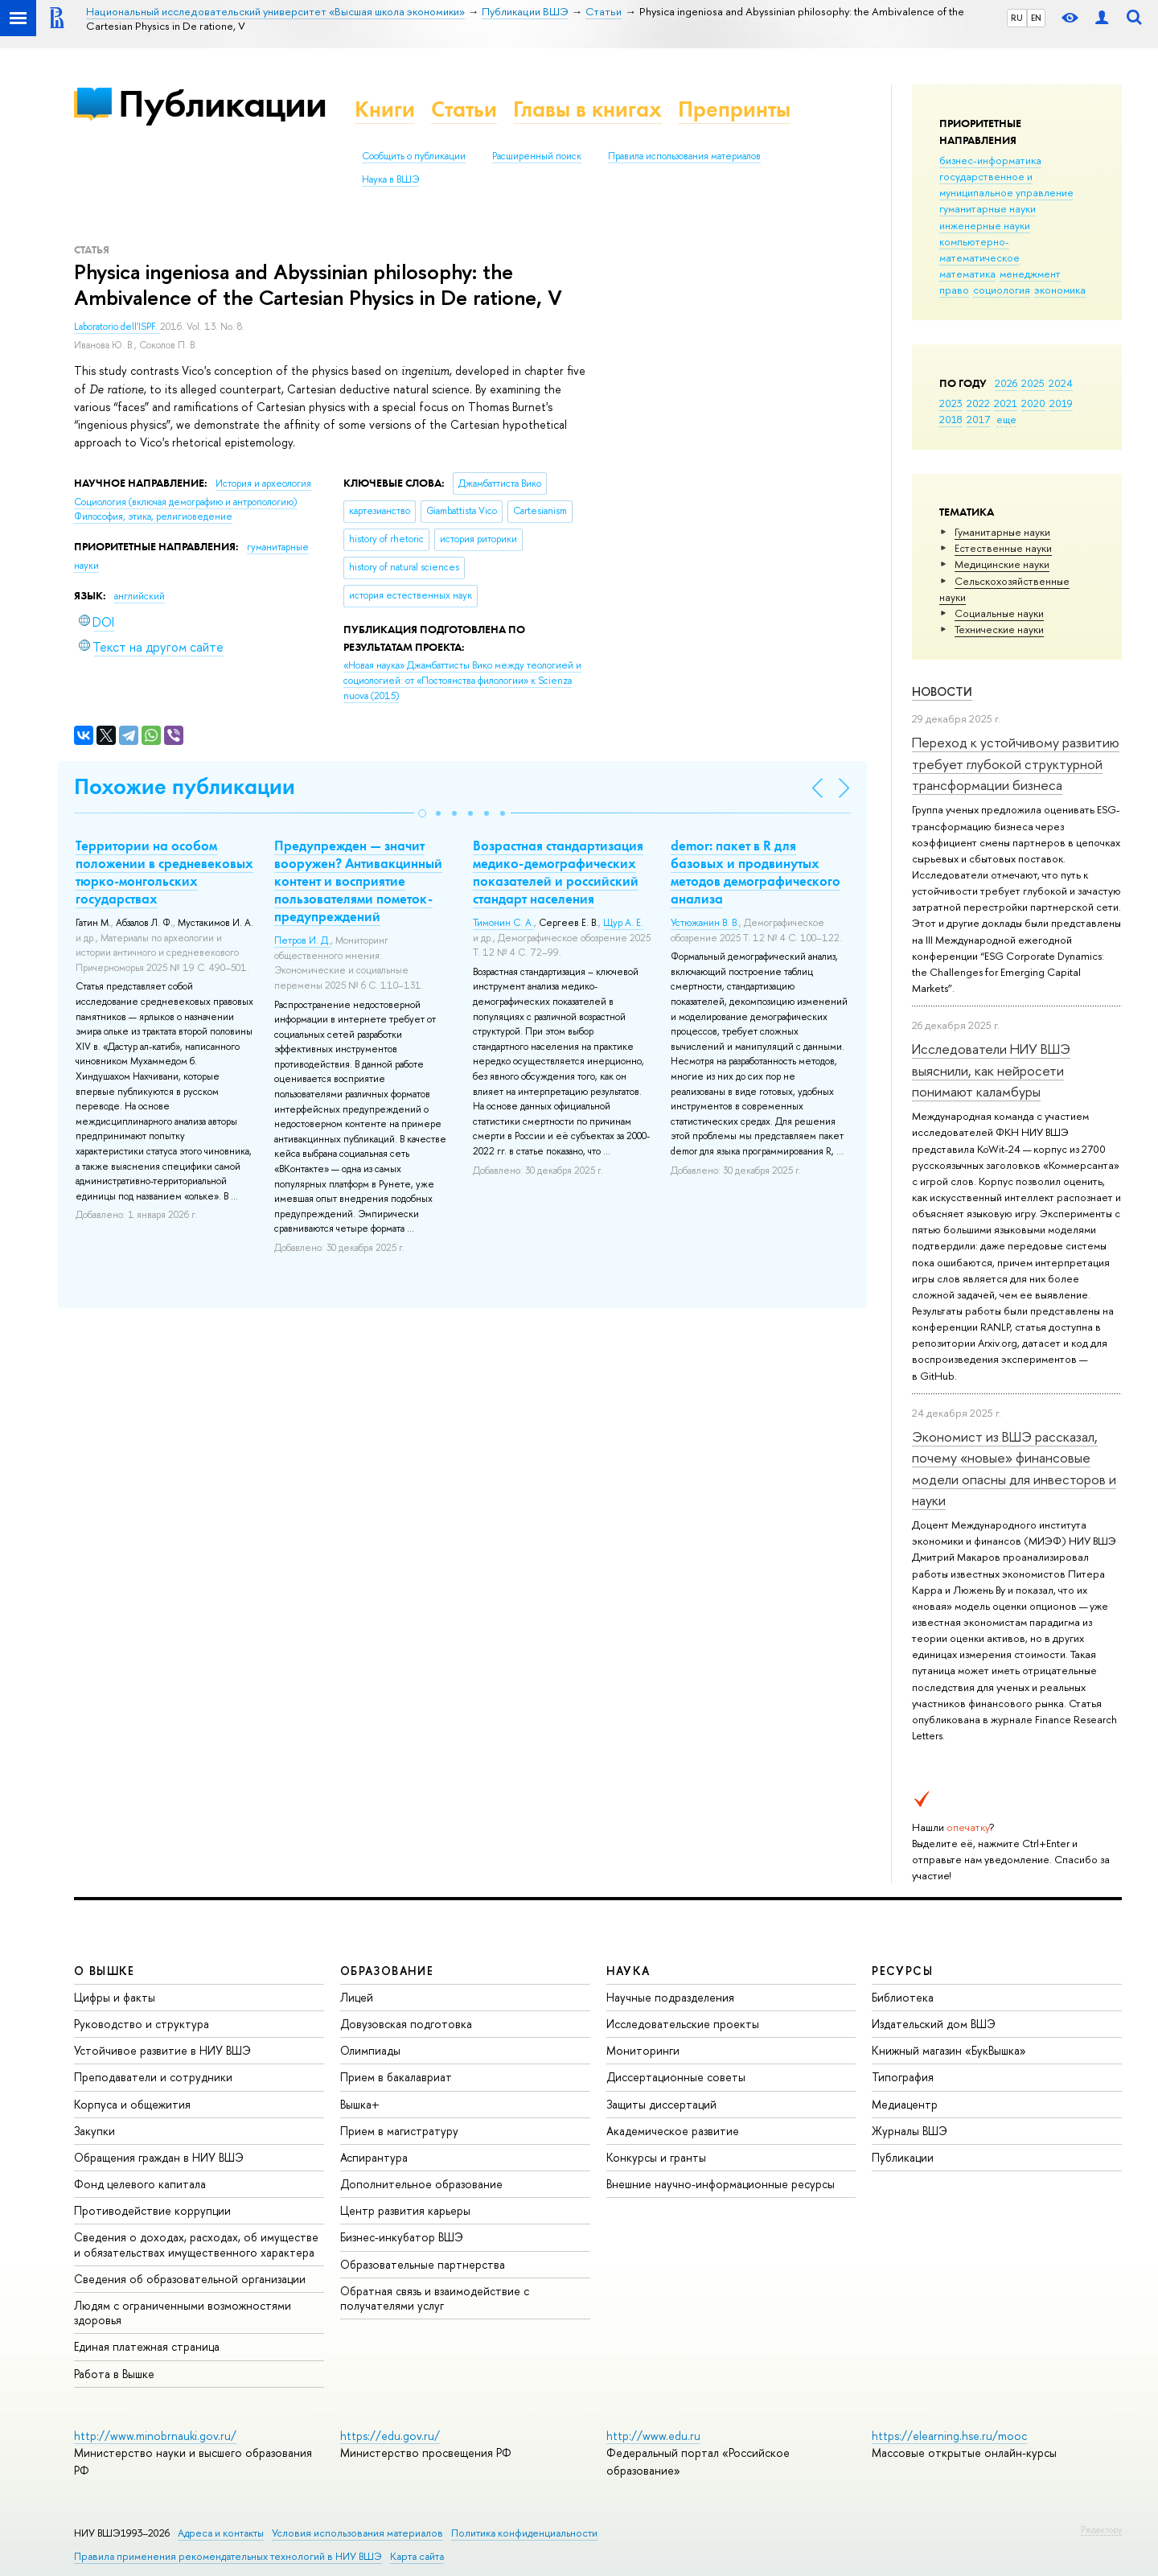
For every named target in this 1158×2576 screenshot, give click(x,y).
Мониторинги (643, 2050)
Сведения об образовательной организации (190, 2278)
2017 (978, 419)
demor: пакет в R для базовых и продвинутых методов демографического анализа (755, 872)
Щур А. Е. (623, 922)
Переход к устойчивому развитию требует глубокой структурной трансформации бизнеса (1015, 763)
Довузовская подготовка (406, 2023)
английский (139, 596)
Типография (903, 2076)
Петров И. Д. (302, 940)
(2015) (462, 680)
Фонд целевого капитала (140, 2183)
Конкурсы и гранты (656, 2157)
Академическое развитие (672, 2130)
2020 (1033, 403)
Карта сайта (417, 2556)
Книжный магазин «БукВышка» (949, 2050)
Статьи (464, 109)
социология (1001, 289)
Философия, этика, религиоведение (153, 516)
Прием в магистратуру (399, 2130)
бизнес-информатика (990, 160)
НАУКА (628, 1970)
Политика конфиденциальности (524, 2533)
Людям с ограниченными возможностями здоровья (182, 2312)
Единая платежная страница (147, 2346)
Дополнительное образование (421, 2183)
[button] (422, 813)
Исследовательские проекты (682, 2023)
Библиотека (903, 1997)
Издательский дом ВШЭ (934, 2023)
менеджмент (1030, 273)
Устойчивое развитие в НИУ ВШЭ (162, 2050)
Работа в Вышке (114, 2373)
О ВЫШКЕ (104, 1970)
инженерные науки (984, 225)
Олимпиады (370, 2050)
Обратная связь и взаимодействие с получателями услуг (434, 2298)
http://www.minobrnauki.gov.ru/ (155, 2435)
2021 (1005, 403)
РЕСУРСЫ (902, 1970)
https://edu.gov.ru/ (390, 2435)
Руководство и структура (141, 2023)
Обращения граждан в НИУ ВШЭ (159, 2157)
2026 (1006, 383)
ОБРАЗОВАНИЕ (386, 1970)
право (954, 289)
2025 (1033, 383)
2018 (951, 419)
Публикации (222, 103)
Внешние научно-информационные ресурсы (720, 2183)
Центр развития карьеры (405, 2210)
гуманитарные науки (987, 208)
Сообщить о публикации (414, 156)
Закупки (94, 2130)
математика (967, 273)
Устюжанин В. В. (705, 922)
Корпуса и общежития (132, 2104)
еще (1006, 419)
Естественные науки (1003, 548)
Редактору (1101, 2529)
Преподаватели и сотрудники (153, 2076)
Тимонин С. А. (503, 922)
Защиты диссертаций (661, 2104)
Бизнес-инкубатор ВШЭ (401, 2237)
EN (1036, 17)
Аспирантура (374, 2157)
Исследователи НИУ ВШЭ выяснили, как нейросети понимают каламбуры (991, 1070)
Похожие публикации (184, 786)
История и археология (263, 483)
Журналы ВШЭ (909, 2130)
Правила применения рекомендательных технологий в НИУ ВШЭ (228, 2556)
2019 (1061, 403)
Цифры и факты (114, 1997)
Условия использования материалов (357, 2533)
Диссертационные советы (675, 2076)
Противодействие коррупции (152, 2210)
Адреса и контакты (221, 2533)
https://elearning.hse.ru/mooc (949, 2435)
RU (1017, 17)
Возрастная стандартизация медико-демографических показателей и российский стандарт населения (558, 872)
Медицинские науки (1002, 564)
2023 (951, 403)
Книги (385, 109)
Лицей (356, 1997)
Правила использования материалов (684, 156)
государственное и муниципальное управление (1006, 184)
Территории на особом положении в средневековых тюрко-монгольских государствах (164, 872)
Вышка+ (360, 2104)
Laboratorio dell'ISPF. (117, 326)
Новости (942, 691)
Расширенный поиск (536, 156)
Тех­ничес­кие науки (999, 629)
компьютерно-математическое (979, 249)
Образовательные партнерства (422, 2264)
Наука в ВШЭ (390, 179)
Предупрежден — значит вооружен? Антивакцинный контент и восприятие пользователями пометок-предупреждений (358, 881)
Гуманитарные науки (1002, 532)
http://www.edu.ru (653, 2435)
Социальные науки (999, 613)
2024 (1061, 383)
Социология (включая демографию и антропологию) (185, 502)
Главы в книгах (587, 109)
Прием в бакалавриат (396, 2076)
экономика (1060, 289)
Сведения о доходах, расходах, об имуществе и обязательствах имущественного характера (196, 2244)
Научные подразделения (670, 1997)
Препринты (734, 109)
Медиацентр (905, 2104)
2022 (978, 403)
